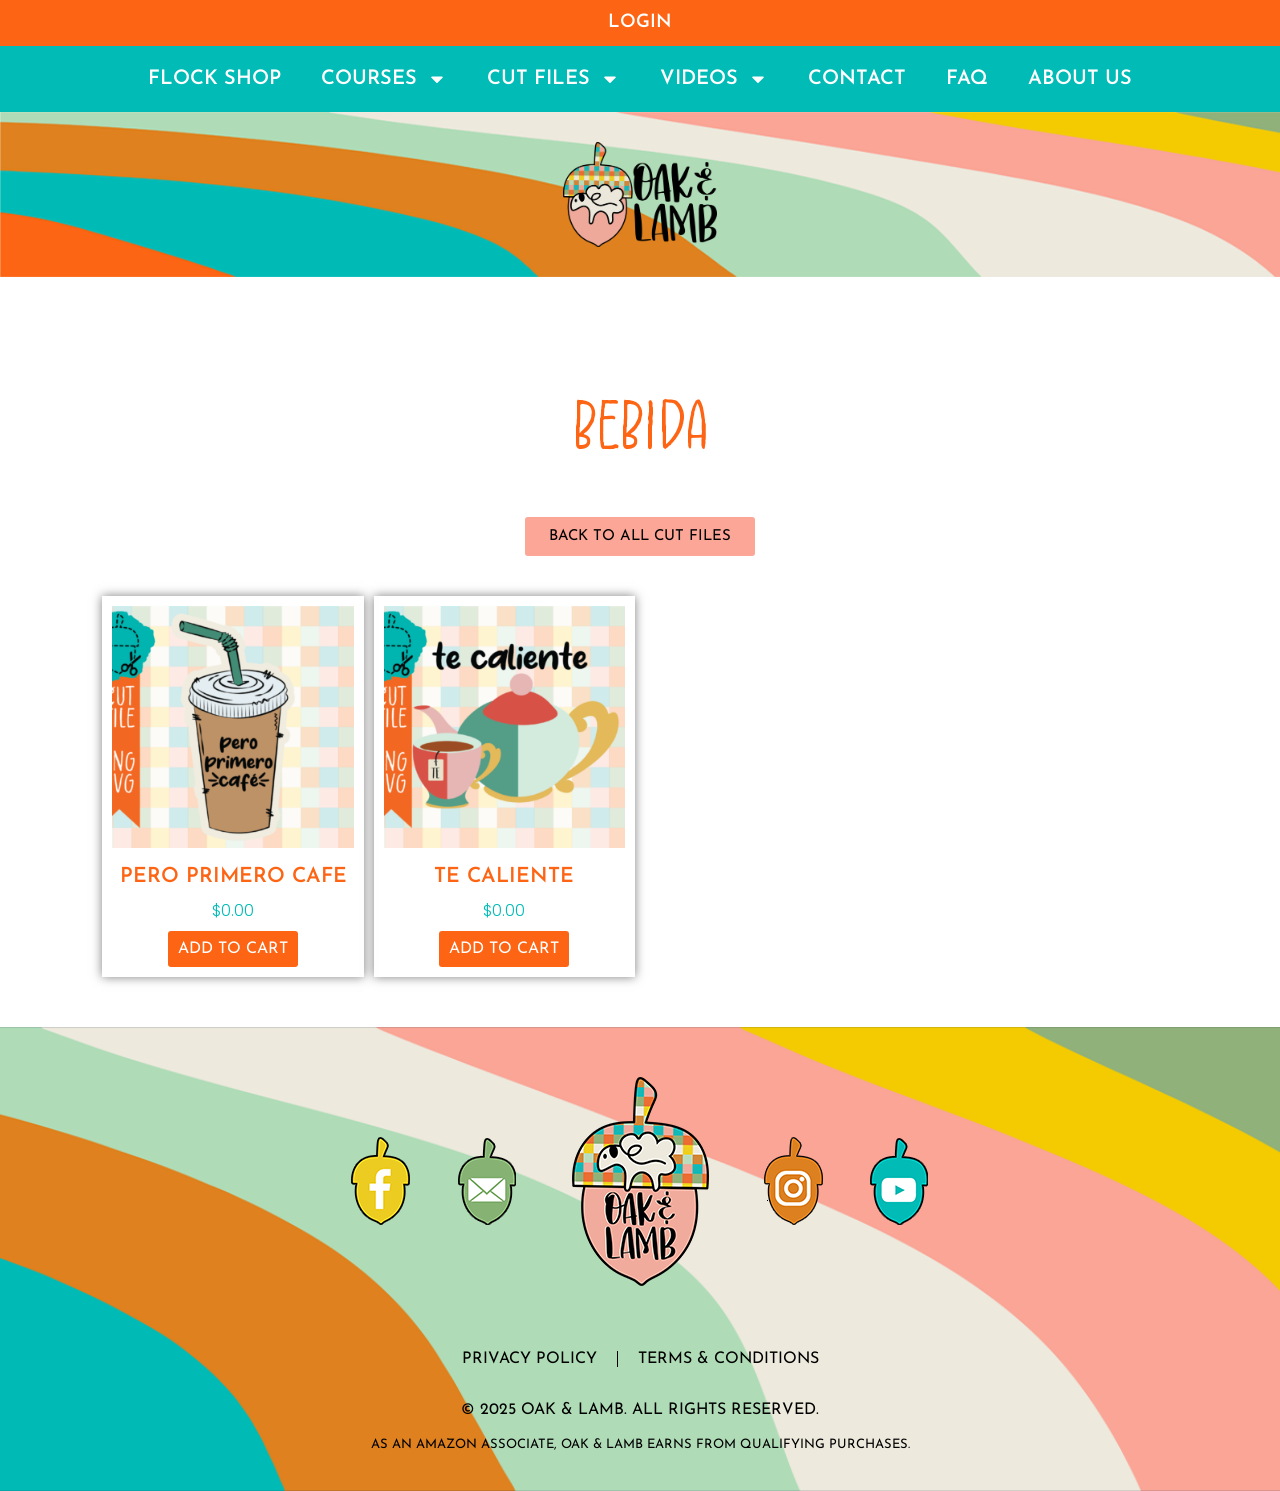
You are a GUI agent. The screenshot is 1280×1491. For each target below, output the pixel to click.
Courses (384, 79)
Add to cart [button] (233, 949)
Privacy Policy (529, 1359)
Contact (857, 79)
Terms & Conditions (728, 1359)
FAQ (967, 79)
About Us (1080, 79)
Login (640, 22)
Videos (714, 79)
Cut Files (553, 79)
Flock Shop (214, 79)
